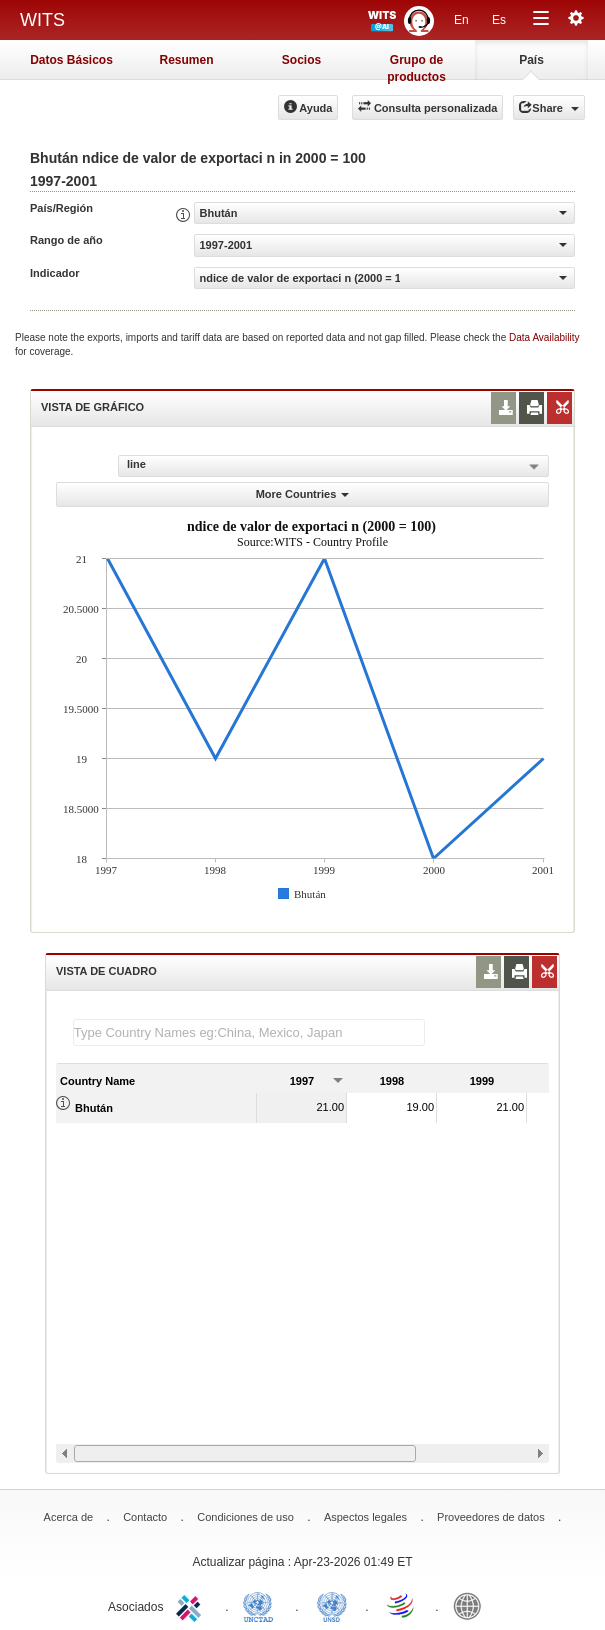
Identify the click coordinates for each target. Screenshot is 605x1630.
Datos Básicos (71, 60)
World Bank (472, 1605)
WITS (42, 20)
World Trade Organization (402, 1605)
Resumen (186, 60)
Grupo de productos (416, 66)
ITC (192, 1605)
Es (499, 20)
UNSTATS (332, 1605)
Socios (301, 60)
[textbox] (249, 1032)
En (461, 20)
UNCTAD (262, 1605)
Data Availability (544, 337)
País (531, 60)
